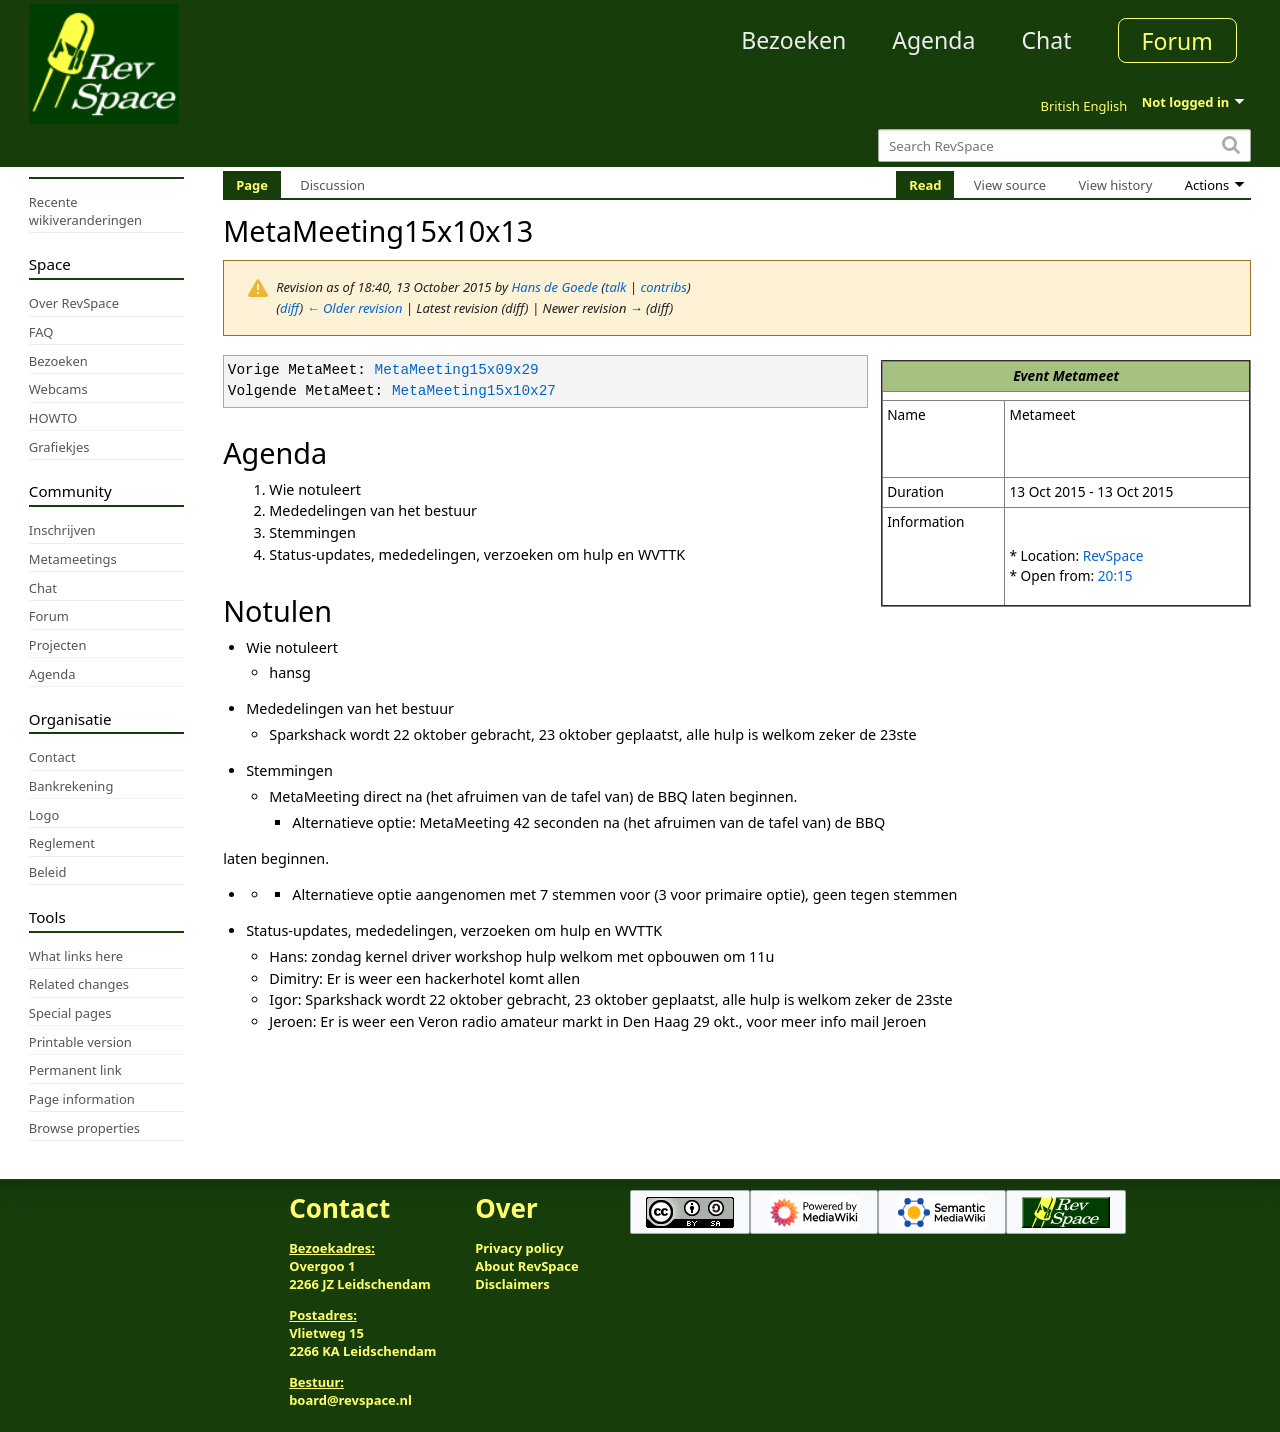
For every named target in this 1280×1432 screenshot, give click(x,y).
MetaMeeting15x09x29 (457, 370)
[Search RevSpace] (1064, 145)
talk (615, 287)
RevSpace (1113, 555)
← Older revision (355, 308)
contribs (663, 287)
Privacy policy (519, 1248)
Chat (1046, 40)
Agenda (933, 40)
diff (290, 308)
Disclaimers (512, 1284)
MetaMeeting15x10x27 (474, 391)
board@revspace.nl (350, 1400)
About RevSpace (527, 1266)
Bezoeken (793, 40)
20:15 (1115, 575)
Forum (1177, 41)
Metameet (1086, 375)
